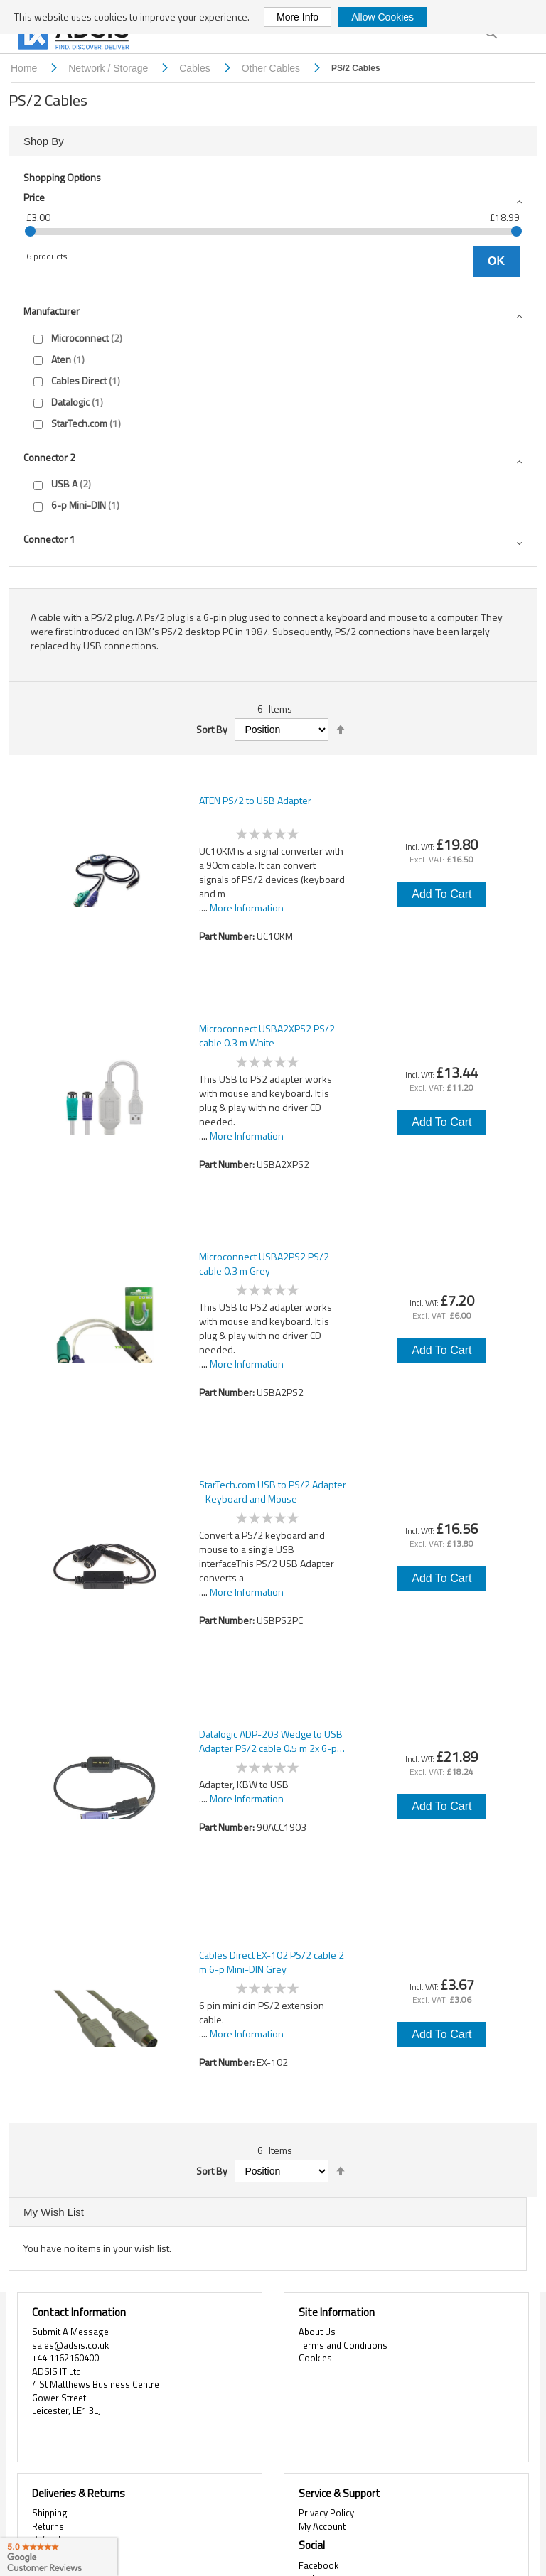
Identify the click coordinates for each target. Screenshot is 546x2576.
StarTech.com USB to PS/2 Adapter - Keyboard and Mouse (272, 1492)
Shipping (50, 2513)
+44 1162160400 (65, 2358)
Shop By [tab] (43, 141)
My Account (322, 2526)
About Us (317, 2332)
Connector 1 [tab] (49, 539)
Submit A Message (70, 2332)
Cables (196, 68)
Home (25, 68)
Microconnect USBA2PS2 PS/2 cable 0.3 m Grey (264, 1264)
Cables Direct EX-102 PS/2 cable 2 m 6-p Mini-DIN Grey (271, 1962)
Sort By (212, 730)
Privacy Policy (326, 2513)
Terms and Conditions (343, 2345)
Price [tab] (34, 197)
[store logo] (74, 36)
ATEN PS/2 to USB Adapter (255, 801)
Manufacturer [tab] (51, 310)
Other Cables (272, 68)
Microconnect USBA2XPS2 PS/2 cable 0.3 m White (267, 1036)
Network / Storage (109, 68)
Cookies (315, 2358)
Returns (48, 2526)
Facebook (318, 2565)
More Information (247, 907)
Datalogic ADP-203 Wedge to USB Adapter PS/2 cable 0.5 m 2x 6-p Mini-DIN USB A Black (271, 1741)
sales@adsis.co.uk (70, 2345)
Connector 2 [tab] (49, 457)
